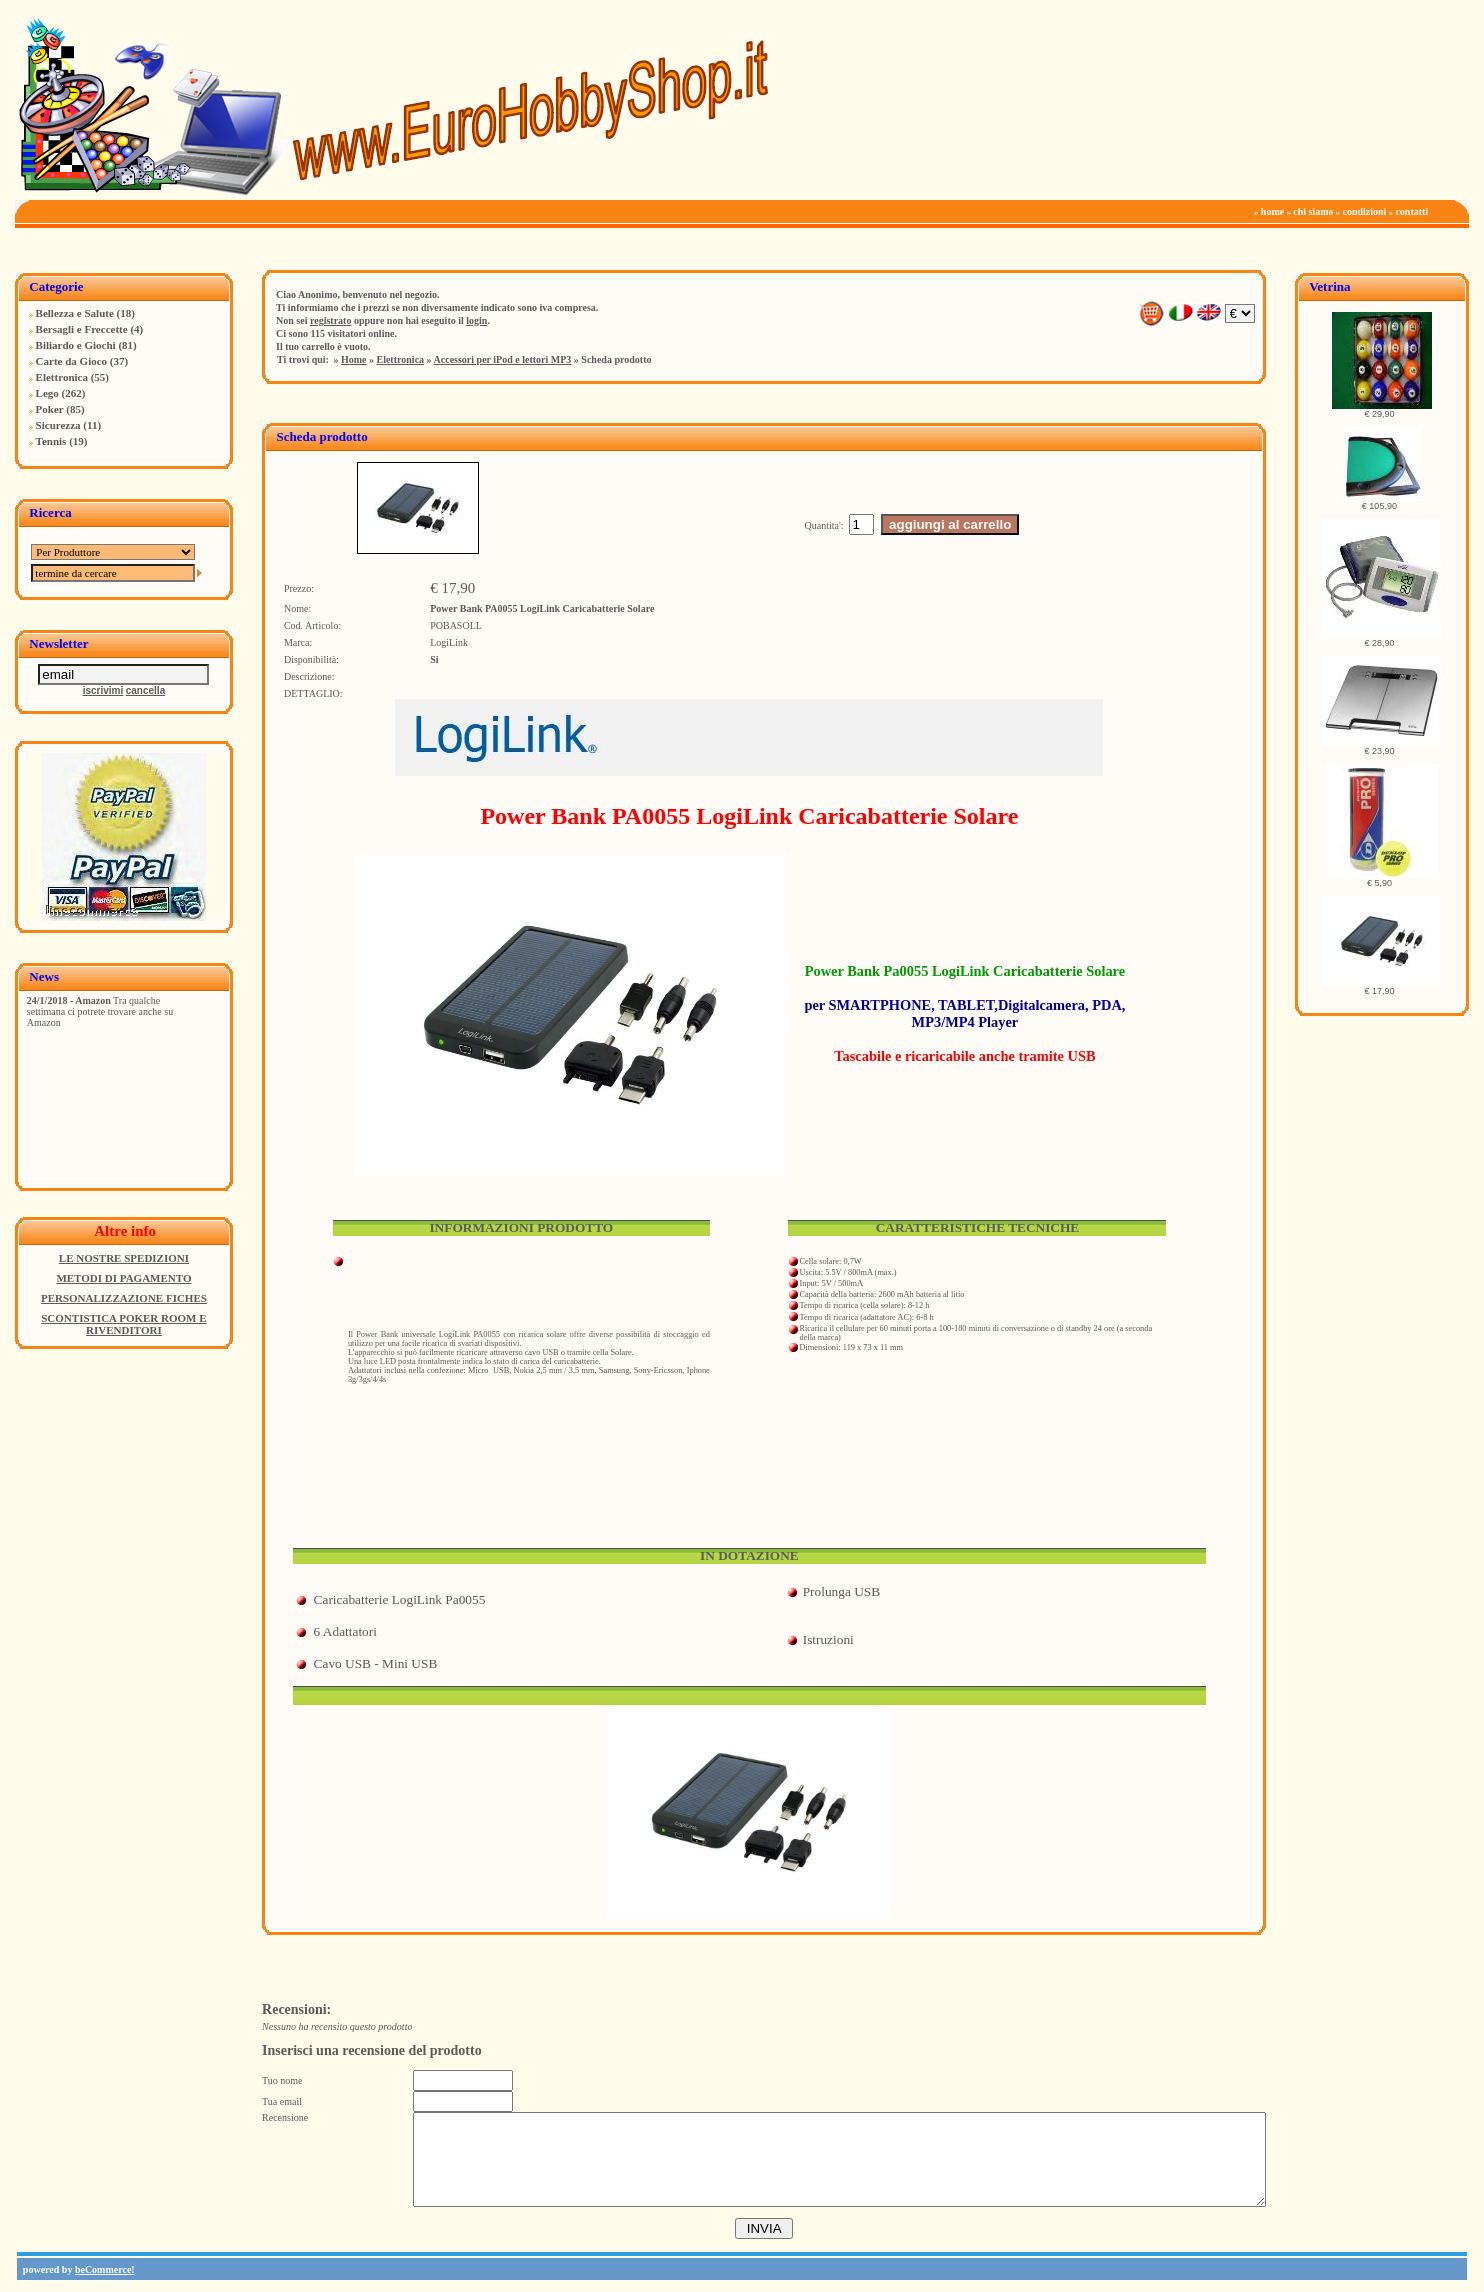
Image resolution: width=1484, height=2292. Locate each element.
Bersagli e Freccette (82, 329)
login (476, 320)
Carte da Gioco (71, 361)
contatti (1411, 211)
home (1272, 211)
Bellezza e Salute (75, 313)
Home (354, 359)
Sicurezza (58, 425)
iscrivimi (103, 690)
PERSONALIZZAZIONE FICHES (124, 1298)
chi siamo (1313, 211)
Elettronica (62, 377)
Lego (47, 393)
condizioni (1364, 211)
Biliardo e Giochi (76, 345)
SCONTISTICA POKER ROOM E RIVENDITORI (123, 1324)
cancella (145, 690)
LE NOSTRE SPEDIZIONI (124, 1258)
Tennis (51, 441)
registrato (330, 320)
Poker (50, 409)
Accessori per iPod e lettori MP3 (503, 359)
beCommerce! (105, 2269)
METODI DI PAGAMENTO (123, 1278)
